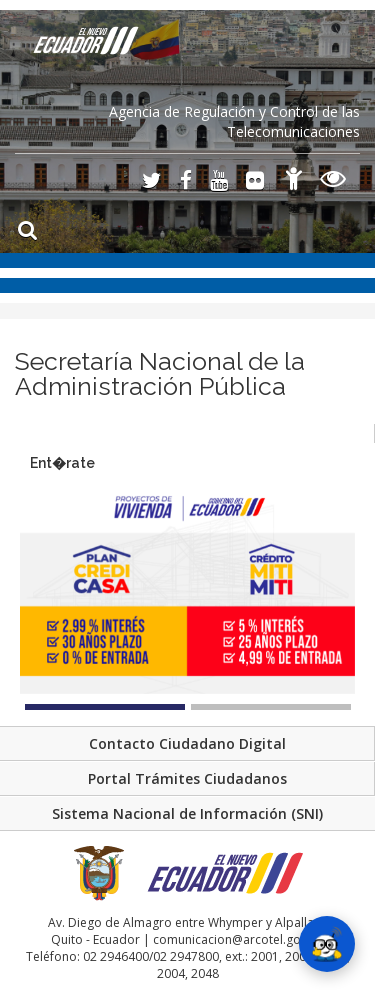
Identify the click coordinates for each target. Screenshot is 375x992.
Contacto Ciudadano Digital (187, 743)
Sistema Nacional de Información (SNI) (187, 813)
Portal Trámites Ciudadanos (187, 778)
